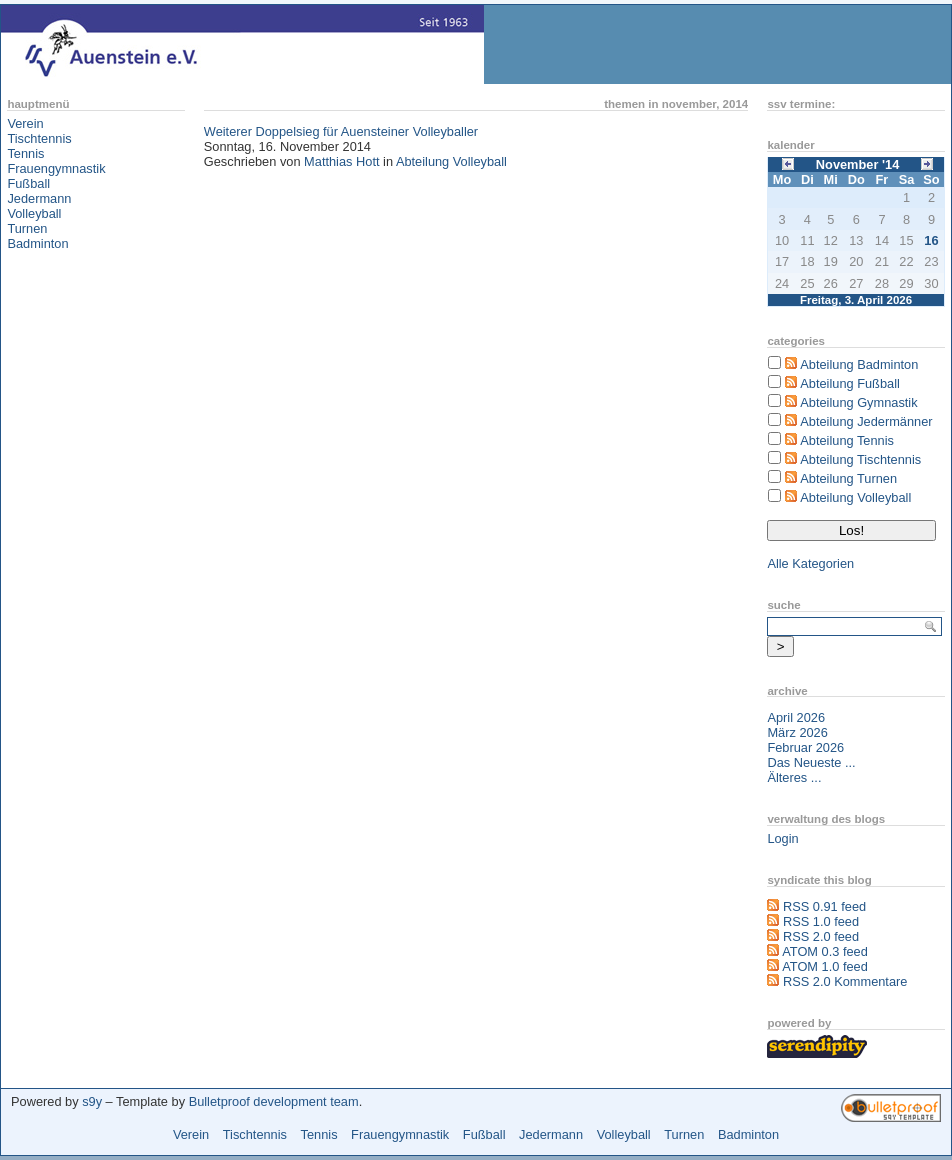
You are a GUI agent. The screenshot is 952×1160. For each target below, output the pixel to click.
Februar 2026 (805, 747)
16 (931, 240)
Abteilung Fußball (850, 383)
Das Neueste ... (811, 762)
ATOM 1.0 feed (825, 966)
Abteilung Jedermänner (866, 421)
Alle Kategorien (810, 563)
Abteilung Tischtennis (860, 459)
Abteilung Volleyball (451, 161)
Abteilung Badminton (859, 364)
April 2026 (796, 717)
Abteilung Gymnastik (858, 402)
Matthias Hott (341, 161)
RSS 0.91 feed (824, 906)
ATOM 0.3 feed (825, 951)
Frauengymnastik (56, 168)
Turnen (27, 228)
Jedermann (39, 198)
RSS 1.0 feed (821, 921)
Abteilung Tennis (847, 440)
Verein (25, 123)
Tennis (25, 153)
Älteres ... (794, 777)
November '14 (857, 164)
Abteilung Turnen (848, 478)
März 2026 (797, 732)
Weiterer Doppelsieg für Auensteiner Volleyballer (341, 131)
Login (782, 838)
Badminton (37, 243)
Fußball (28, 183)
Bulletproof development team (274, 1101)
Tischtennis (39, 138)
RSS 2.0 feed (821, 936)
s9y (92, 1101)
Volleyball (34, 213)
